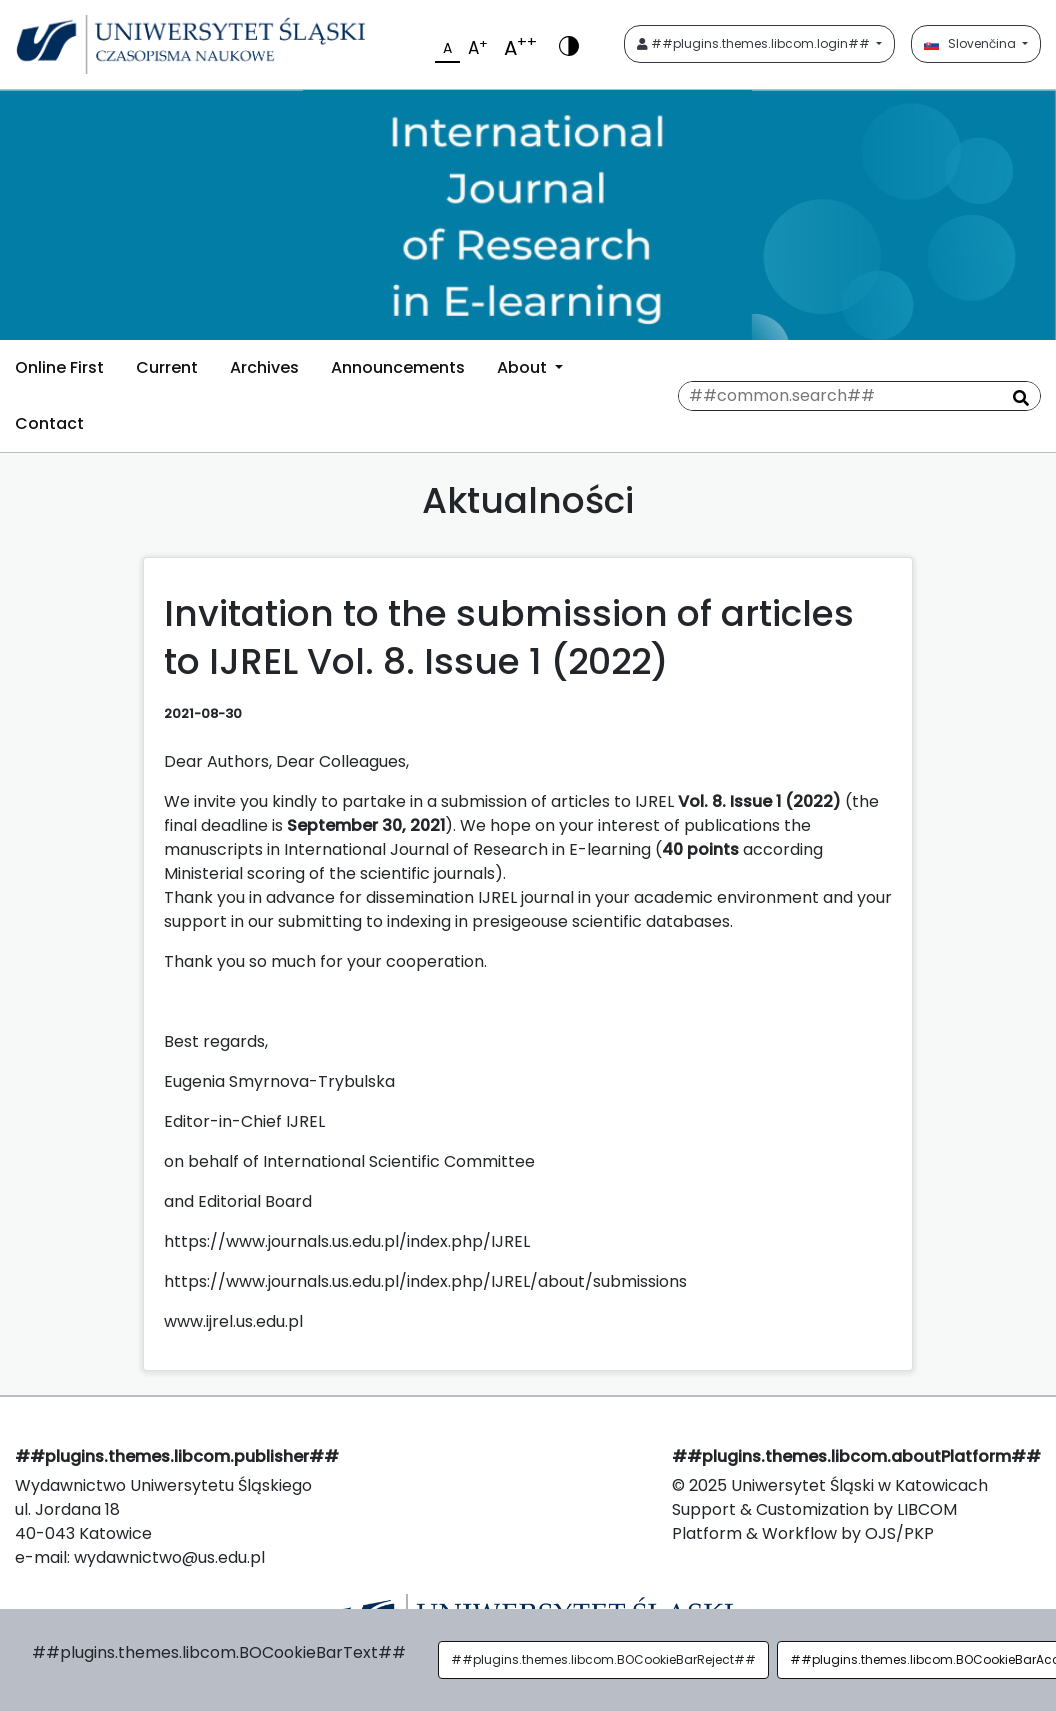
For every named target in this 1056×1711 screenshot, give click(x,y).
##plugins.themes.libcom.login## (755, 43)
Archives (264, 367)
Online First (59, 367)
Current (167, 367)
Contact (49, 423)
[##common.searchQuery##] (859, 396)
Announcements (398, 367)
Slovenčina (971, 43)
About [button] (524, 367)
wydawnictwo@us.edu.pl (169, 1557)
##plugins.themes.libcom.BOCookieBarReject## (603, 1659)
